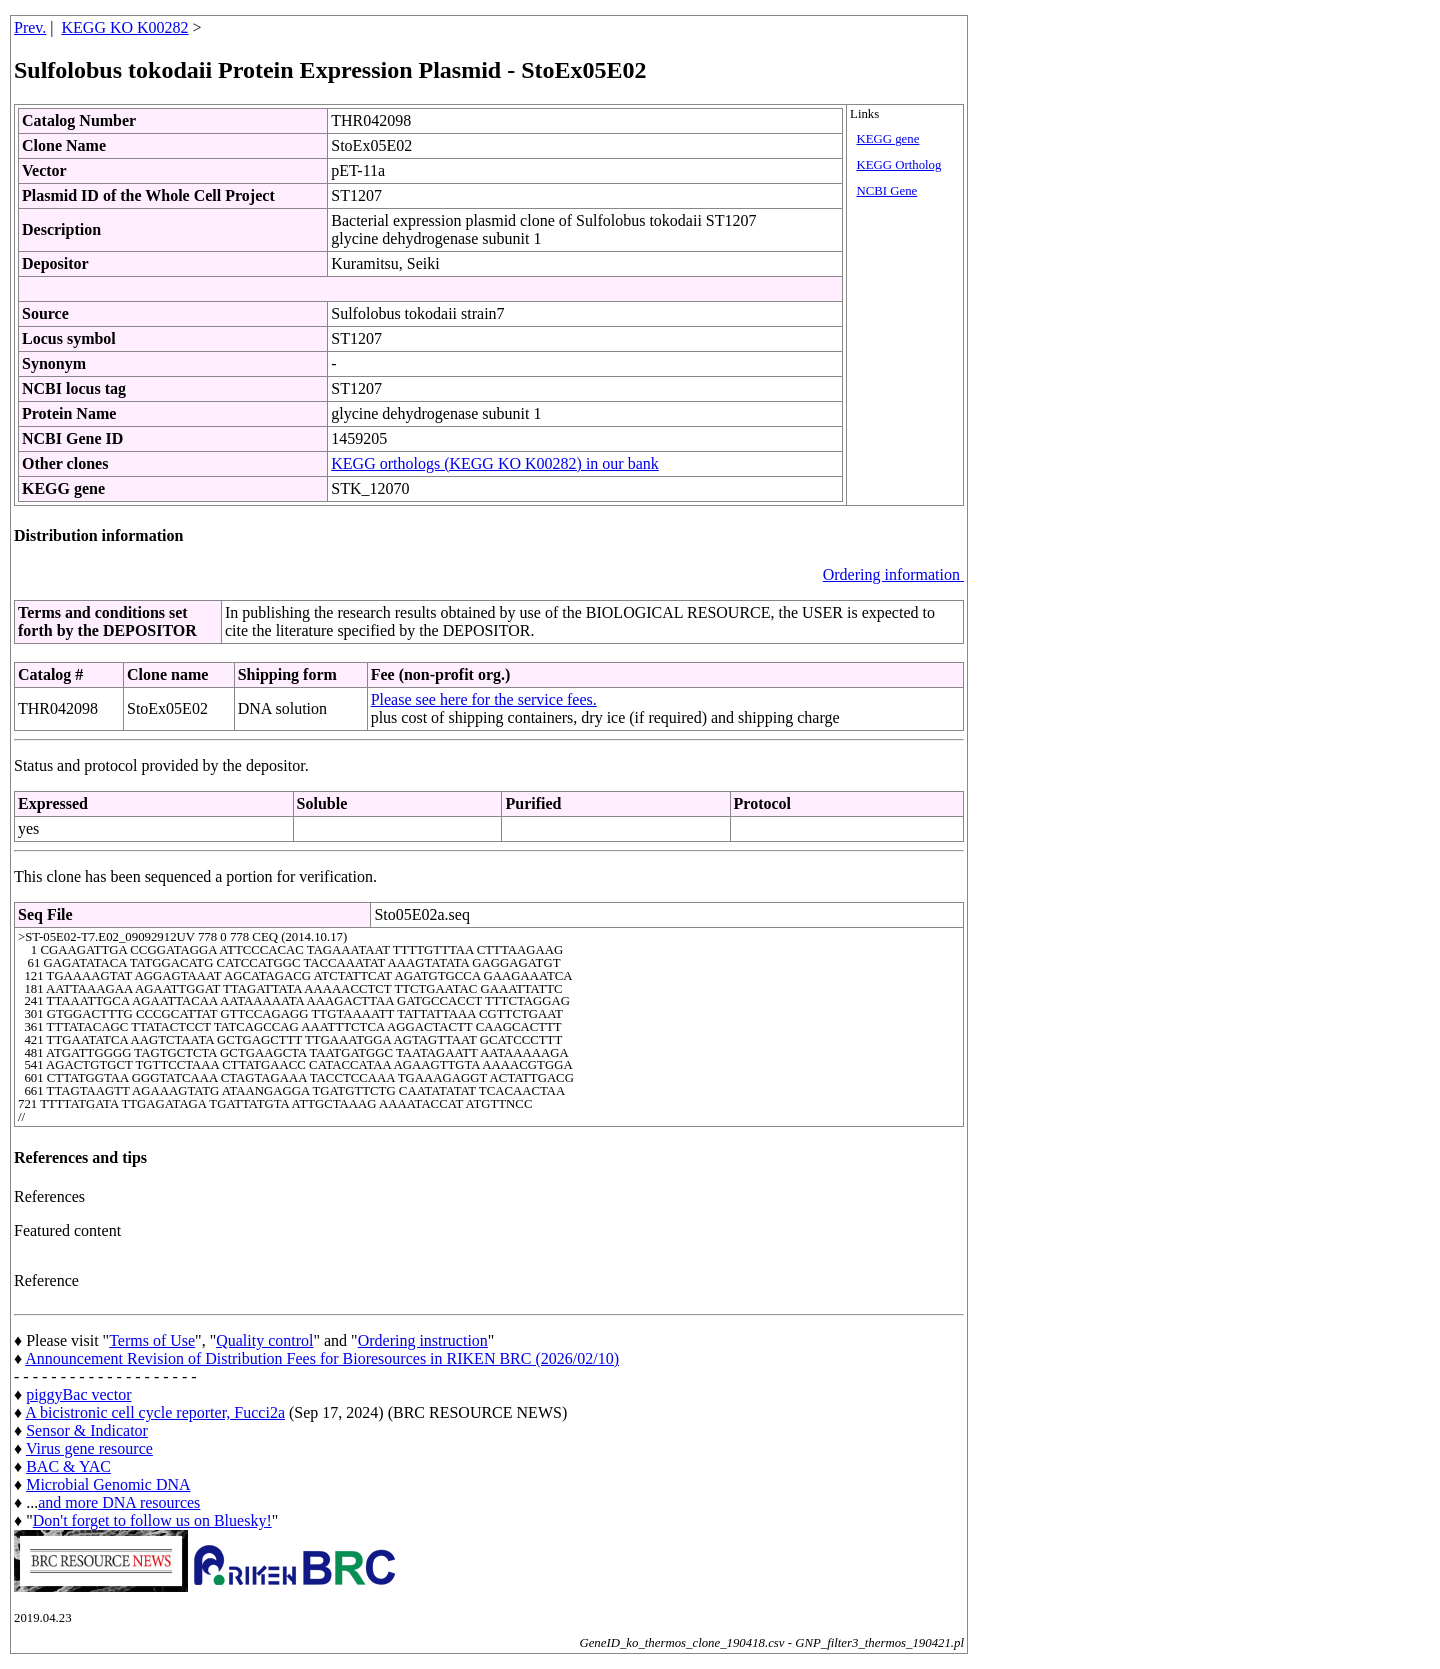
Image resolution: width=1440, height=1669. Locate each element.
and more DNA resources (119, 1502)
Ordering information (893, 574)
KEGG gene (887, 139)
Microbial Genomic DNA (108, 1484)
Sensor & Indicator (87, 1430)
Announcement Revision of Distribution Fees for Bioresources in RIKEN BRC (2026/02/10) (322, 1358)
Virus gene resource (89, 1448)
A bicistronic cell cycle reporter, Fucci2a (155, 1412)
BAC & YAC (68, 1466)
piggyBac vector (78, 1394)
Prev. (30, 27)
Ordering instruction (423, 1340)
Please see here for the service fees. (484, 699)
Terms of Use (152, 1340)
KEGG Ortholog (898, 165)
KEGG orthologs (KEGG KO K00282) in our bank (495, 463)
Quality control (264, 1340)
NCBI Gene (886, 191)
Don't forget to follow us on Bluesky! (152, 1520)
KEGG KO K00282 (125, 27)
